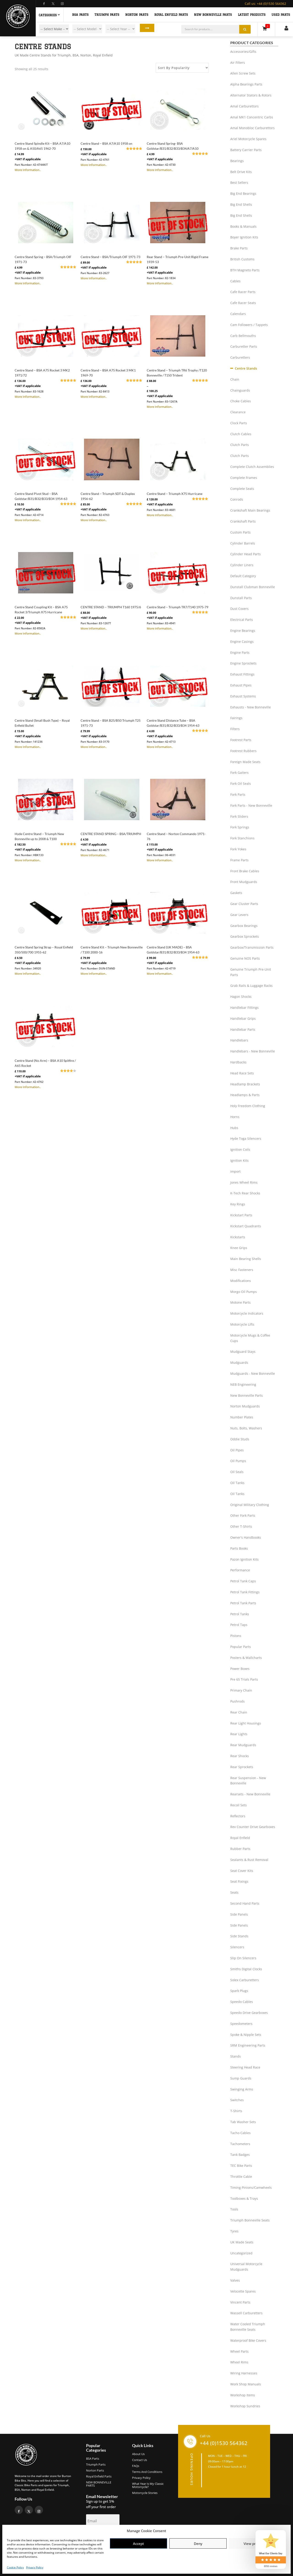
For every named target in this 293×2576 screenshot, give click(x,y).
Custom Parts (240, 532)
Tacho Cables (240, 2133)
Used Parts (280, 14)
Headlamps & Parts (245, 1095)
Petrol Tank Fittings (245, 1592)
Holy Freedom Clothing (247, 1106)
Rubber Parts (240, 1849)
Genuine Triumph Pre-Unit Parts (250, 972)
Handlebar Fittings (244, 1007)
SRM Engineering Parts (247, 2045)
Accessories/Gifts (243, 51)
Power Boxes (240, 1668)
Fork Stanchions (242, 838)
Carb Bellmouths (243, 336)
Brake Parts (239, 248)
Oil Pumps (238, 1461)
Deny (198, 2543)
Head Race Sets (242, 1073)
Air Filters (237, 62)
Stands (235, 2056)
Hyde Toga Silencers (245, 1138)
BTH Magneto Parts (245, 270)
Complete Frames (243, 477)
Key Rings (237, 1204)
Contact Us (139, 2460)
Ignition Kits (239, 1160)
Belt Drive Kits (241, 172)
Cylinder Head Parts (245, 554)
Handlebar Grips (243, 1018)
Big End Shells (241, 204)
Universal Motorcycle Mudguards (246, 2267)
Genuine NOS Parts (245, 958)
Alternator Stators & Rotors (250, 95)
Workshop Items (242, 2395)
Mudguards (239, 1362)
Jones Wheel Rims (244, 1182)
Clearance (238, 412)
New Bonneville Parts (246, 1395)
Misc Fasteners (241, 1270)
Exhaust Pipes (241, 685)
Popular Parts (240, 1646)
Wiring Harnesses (243, 2373)
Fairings (236, 718)
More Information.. (46, 127)
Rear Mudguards (243, 1745)
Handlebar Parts (242, 1029)
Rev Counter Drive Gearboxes (252, 1827)
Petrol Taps (238, 1625)
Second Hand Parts (244, 1903)
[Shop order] (182, 68)
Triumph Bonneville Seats (250, 2220)
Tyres (234, 2231)
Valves (235, 2280)
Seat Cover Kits (241, 1871)
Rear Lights (238, 1734)
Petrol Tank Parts (243, 1603)
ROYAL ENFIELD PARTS (171, 14)
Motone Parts (240, 1302)
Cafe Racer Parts (242, 292)
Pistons (235, 1636)
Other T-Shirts (241, 1526)
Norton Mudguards (245, 1406)
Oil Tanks (237, 1483)
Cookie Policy (15, 2567)
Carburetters (240, 357)
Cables (235, 281)
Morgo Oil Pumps (243, 1291)
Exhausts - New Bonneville (250, 707)
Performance (240, 1570)
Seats (234, 1892)
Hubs (234, 1128)
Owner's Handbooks (245, 1537)
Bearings (237, 161)
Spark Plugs (239, 1991)
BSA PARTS (80, 14)
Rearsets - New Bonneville (250, 1794)
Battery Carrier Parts (246, 150)
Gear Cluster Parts (244, 904)
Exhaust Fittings (242, 674)
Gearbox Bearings (244, 926)
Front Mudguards (243, 882)
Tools (234, 2209)
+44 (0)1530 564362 (265, 3)
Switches (237, 2100)
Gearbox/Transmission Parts (252, 947)
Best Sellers (239, 182)
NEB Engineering (243, 1384)
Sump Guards (240, 2078)
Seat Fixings (239, 1881)
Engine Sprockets (243, 663)
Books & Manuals (243, 226)
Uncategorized (241, 2253)
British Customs (242, 259)
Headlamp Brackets (245, 1084)
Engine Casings (242, 641)
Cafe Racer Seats (243, 303)
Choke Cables (240, 401)
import (235, 1171)
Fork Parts (237, 794)
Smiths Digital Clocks (246, 1969)
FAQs (135, 2466)
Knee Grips (238, 1248)
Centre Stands (246, 368)
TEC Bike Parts (241, 2165)
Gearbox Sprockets (244, 936)
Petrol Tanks (239, 1614)
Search (144, 28)
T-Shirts (236, 2111)
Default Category (243, 576)
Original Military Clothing (249, 1505)
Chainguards (240, 390)
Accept (138, 2543)
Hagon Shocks (241, 996)
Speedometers (241, 2023)
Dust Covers (239, 608)
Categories (48, 15)
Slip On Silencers (243, 1958)
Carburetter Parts (243, 346)
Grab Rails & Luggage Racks (251, 985)
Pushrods (237, 1701)
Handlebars (239, 1040)
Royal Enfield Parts (98, 2476)
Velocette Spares (243, 2291)
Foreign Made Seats (245, 762)
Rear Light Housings (245, 1723)
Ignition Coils (240, 1149)
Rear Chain (238, 1712)
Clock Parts (238, 423)
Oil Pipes (237, 1450)
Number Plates (241, 1417)
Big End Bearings (243, 193)
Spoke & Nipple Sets (245, 2034)
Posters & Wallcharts (246, 1657)
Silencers (237, 1947)
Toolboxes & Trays (244, 2198)
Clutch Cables (240, 434)
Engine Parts (240, 652)
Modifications (240, 1281)
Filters (235, 729)
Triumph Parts (96, 2465)
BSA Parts (92, 2459)
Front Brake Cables (244, 871)
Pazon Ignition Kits (244, 1559)
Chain (234, 379)
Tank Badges (240, 2154)
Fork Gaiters (239, 772)
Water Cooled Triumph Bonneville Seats (247, 2327)
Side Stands (239, 1936)
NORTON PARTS (136, 14)
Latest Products (252, 14)
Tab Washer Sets (243, 2122)
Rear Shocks (239, 1756)
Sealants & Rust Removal (249, 1860)
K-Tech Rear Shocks (245, 1193)
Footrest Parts (240, 740)
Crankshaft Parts (243, 521)
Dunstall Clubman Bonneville (252, 587)
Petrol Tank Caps (243, 1581)
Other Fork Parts (242, 1515)
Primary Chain (241, 1690)
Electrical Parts (241, 619)
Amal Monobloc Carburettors (252, 128)
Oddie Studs (239, 1439)
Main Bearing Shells (245, 1259)
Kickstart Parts (241, 1215)
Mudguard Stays (242, 1351)
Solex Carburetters (244, 1980)
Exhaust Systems (243, 696)
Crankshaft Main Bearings (250, 510)
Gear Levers (239, 915)
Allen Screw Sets (242, 73)
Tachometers (240, 2144)
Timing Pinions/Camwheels (251, 2187)
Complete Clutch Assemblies (252, 466)
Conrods (236, 499)
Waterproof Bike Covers (248, 2340)
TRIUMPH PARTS (107, 14)
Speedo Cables (241, 2001)
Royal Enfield (240, 1838)
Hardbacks (238, 1062)
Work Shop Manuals (245, 2384)
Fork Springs (239, 827)
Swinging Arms (241, 2089)
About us (138, 2454)
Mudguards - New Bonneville (252, 1373)
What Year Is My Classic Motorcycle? (148, 2485)
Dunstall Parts (241, 598)
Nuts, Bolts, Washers (246, 1428)
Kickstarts (237, 1237)
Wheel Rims (239, 2362)
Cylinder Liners (241, 565)
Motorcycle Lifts (242, 1324)
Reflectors (237, 1816)
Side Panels (239, 1914)
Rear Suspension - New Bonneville (248, 1781)
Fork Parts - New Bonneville (251, 805)
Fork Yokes (238, 849)
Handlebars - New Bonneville (252, 1051)
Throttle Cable (241, 2176)
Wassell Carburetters (246, 2313)
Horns (234, 1117)
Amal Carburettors (244, 106)
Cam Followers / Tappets (249, 325)
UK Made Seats (241, 2242)
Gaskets (236, 893)
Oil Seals (237, 1472)
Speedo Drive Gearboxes (249, 2012)
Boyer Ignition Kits (244, 237)
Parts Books (239, 1548)
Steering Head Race (245, 2067)
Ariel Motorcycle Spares (248, 139)
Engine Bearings (242, 630)
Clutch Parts (239, 445)
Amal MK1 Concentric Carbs (251, 117)
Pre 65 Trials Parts (244, 1679)
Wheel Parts (239, 2351)
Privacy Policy (34, 2567)
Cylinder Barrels (242, 543)
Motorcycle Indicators (246, 1313)
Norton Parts (95, 2470)
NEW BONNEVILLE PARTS (213, 14)
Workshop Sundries (245, 2406)
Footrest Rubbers (243, 751)
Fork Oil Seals (240, 783)
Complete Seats (242, 488)
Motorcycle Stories (144, 2493)
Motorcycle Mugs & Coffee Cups (250, 1338)
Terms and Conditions (147, 2472)
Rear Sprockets (241, 1767)
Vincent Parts (240, 2302)
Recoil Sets (238, 1805)
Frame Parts (239, 860)
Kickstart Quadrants (245, 1226)
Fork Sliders (239, 816)
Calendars (238, 314)
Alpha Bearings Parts (246, 84)
